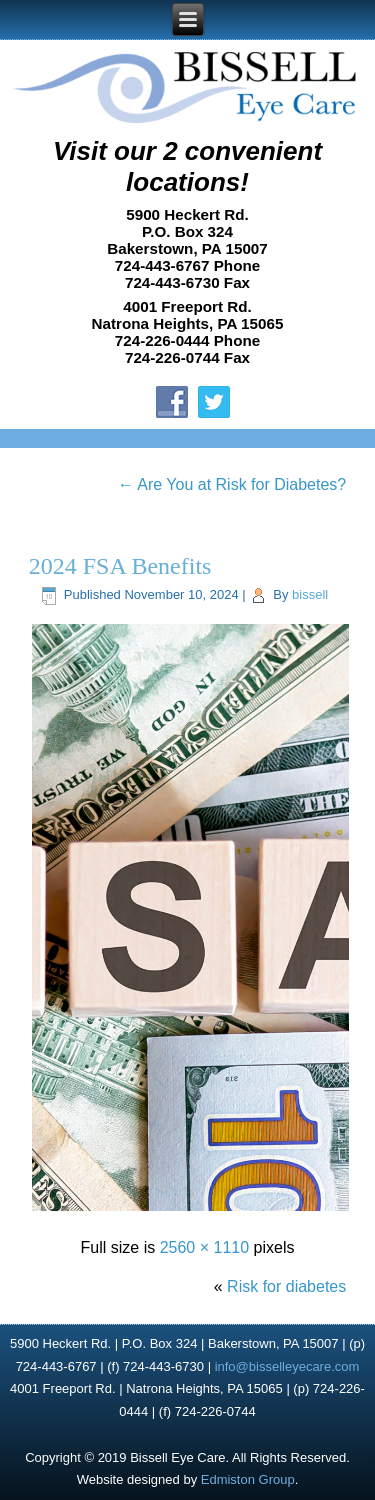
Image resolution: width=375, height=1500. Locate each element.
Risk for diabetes (286, 1286)
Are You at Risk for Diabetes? (232, 484)
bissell (310, 594)
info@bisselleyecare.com (287, 1366)
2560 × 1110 (204, 1247)
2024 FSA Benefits (120, 566)
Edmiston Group (248, 1479)
